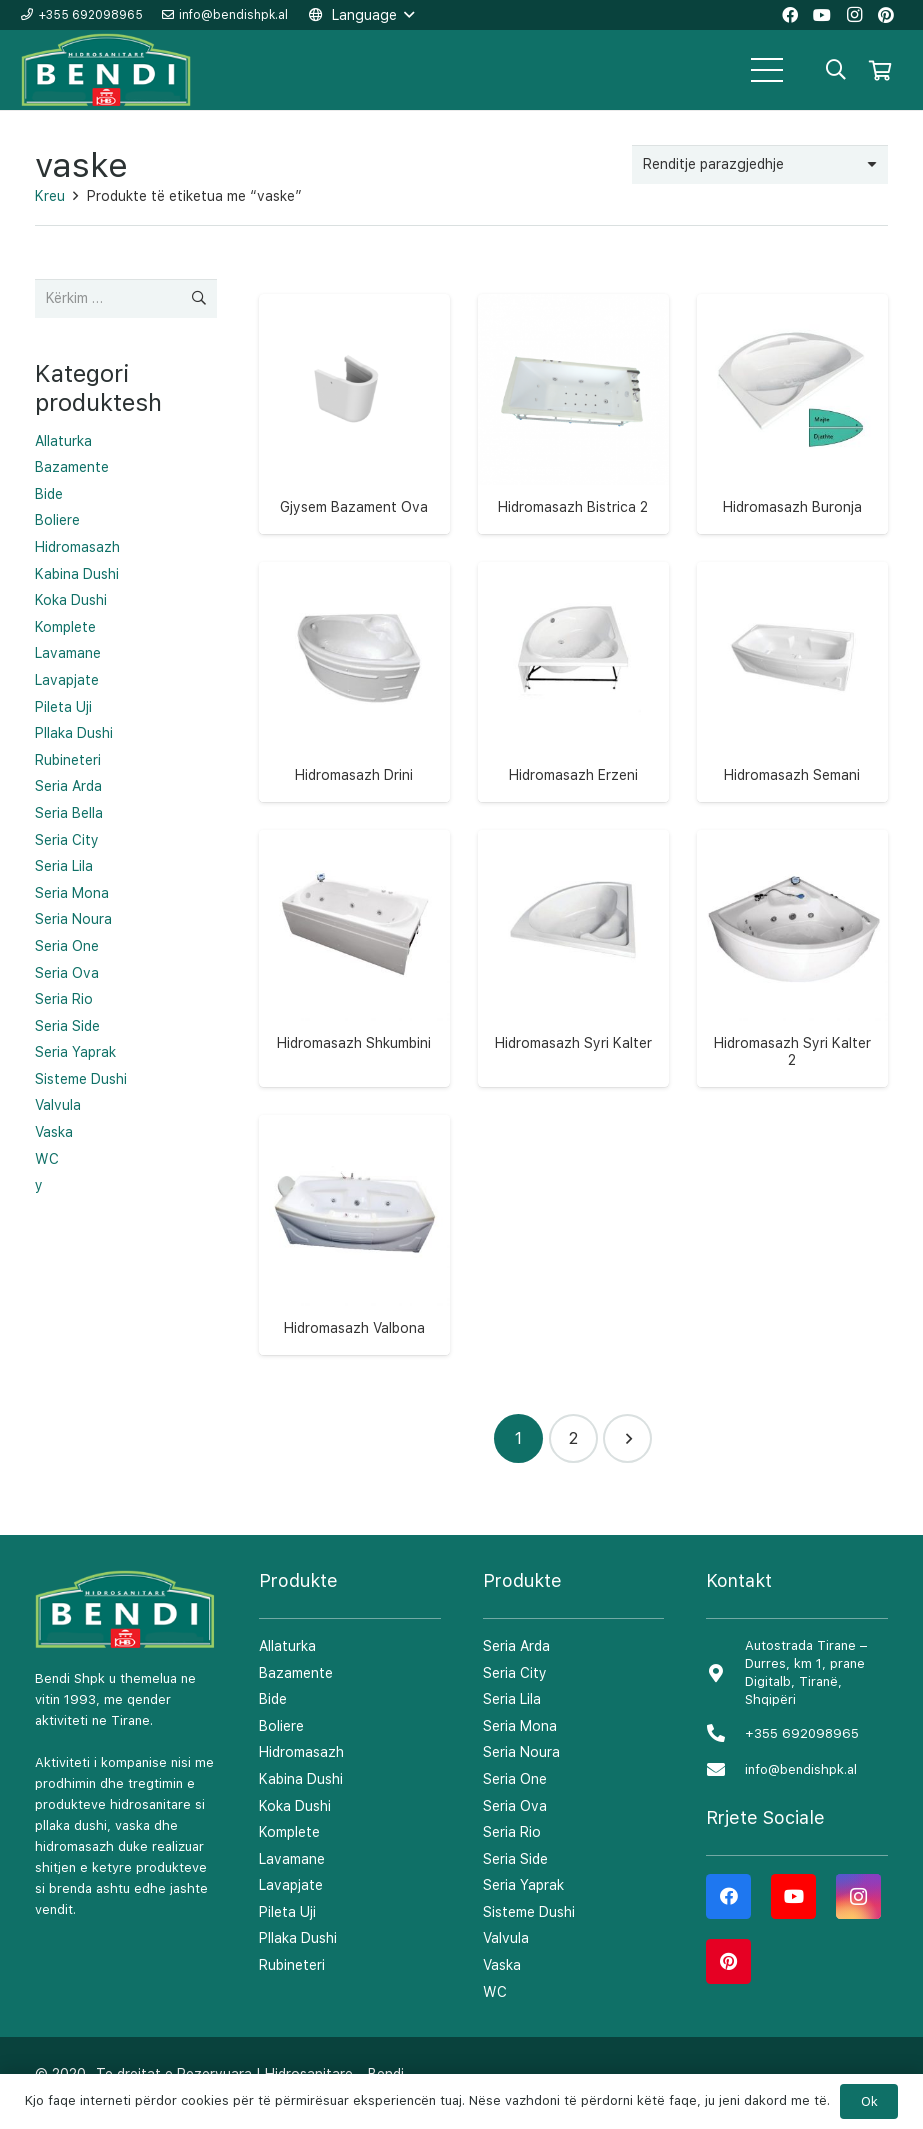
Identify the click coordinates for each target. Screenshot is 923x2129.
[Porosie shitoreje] (760, 164)
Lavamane (68, 653)
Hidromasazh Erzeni (573, 775)
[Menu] (767, 70)
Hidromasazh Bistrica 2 (573, 507)
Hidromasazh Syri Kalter (573, 1043)
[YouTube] (793, 1896)
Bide (49, 494)
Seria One (67, 946)
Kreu (50, 196)
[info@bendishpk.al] (725, 1770)
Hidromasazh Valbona (354, 1328)
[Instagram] (858, 1896)
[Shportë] (880, 70)
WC (47, 1159)
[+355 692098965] (725, 1734)
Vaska (54, 1132)
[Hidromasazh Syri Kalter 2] (792, 925)
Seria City (67, 840)
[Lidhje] (107, 70)
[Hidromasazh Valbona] (354, 1210)
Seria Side (67, 1026)
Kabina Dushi (77, 574)
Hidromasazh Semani (792, 775)
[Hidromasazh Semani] (792, 657)
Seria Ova (67, 973)
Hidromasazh (77, 547)
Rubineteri (68, 760)
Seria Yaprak (75, 1052)
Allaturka (63, 441)
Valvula (58, 1105)
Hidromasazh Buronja (792, 507)
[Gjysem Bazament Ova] (354, 389)
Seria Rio (64, 999)
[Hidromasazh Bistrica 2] (573, 389)
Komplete (65, 627)
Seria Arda (68, 786)
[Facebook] (728, 1896)
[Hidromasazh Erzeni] (573, 657)
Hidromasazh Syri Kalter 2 (792, 1051)
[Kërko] (836, 69)
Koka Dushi (71, 600)
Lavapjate (67, 680)
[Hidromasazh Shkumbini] (354, 925)
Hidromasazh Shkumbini (354, 1043)
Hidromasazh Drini (354, 775)
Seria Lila (64, 866)
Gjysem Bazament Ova (354, 507)
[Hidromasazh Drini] (354, 657)
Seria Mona (72, 893)
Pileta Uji (63, 707)
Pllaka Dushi (74, 733)
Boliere (57, 520)
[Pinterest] (728, 1961)
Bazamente (72, 467)
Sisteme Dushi (81, 1079)
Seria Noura (73, 919)
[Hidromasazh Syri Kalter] (573, 925)
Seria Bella (69, 813)
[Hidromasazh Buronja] (792, 389)
